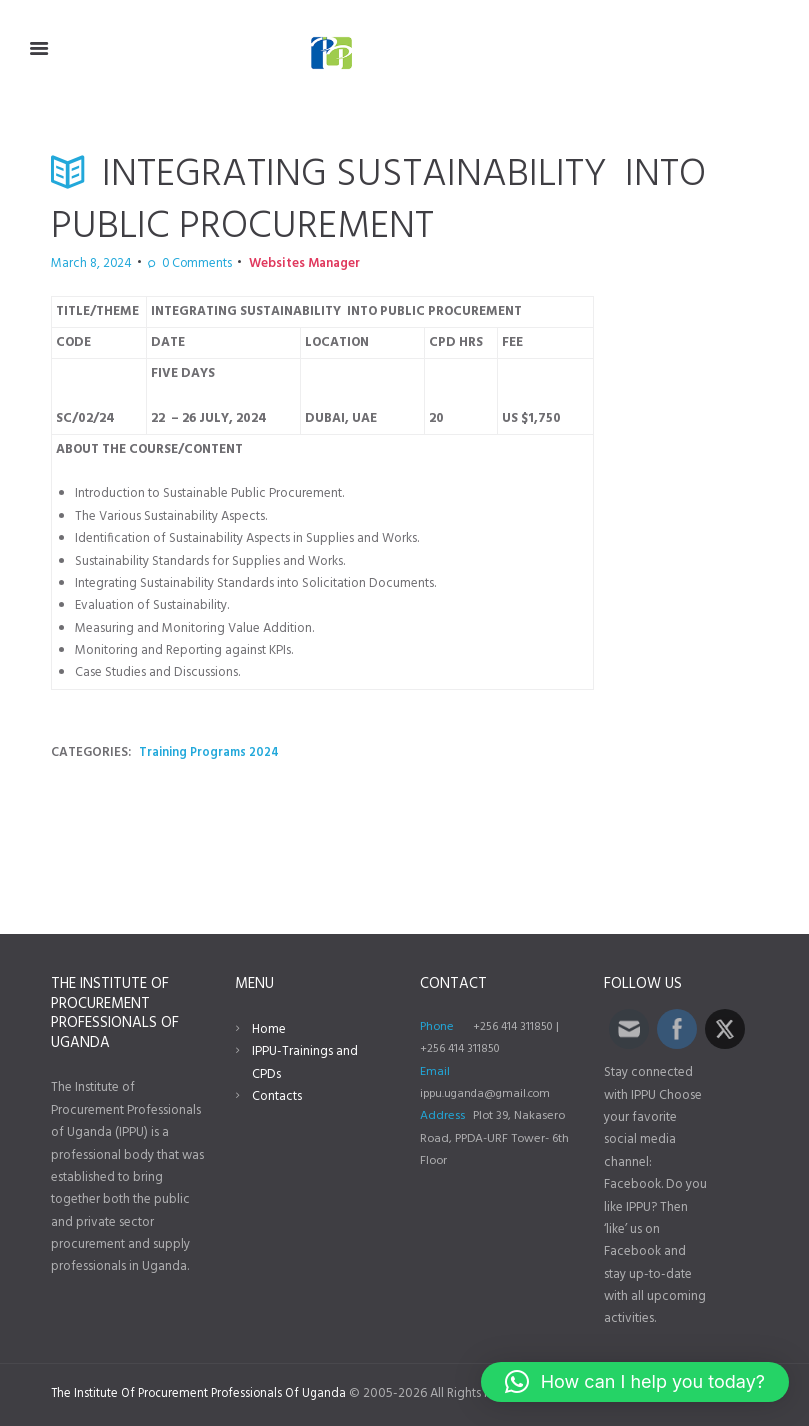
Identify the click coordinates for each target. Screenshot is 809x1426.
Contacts (277, 1096)
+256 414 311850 (515, 1027)
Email (435, 1072)
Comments (176, 264)
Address (442, 1116)
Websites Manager (271, 264)
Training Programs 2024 (211, 752)
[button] (635, 1382)
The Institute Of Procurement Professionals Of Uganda (203, 1393)
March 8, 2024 (85, 264)
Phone (437, 1027)
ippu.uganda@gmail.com (488, 1094)
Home (269, 1029)
